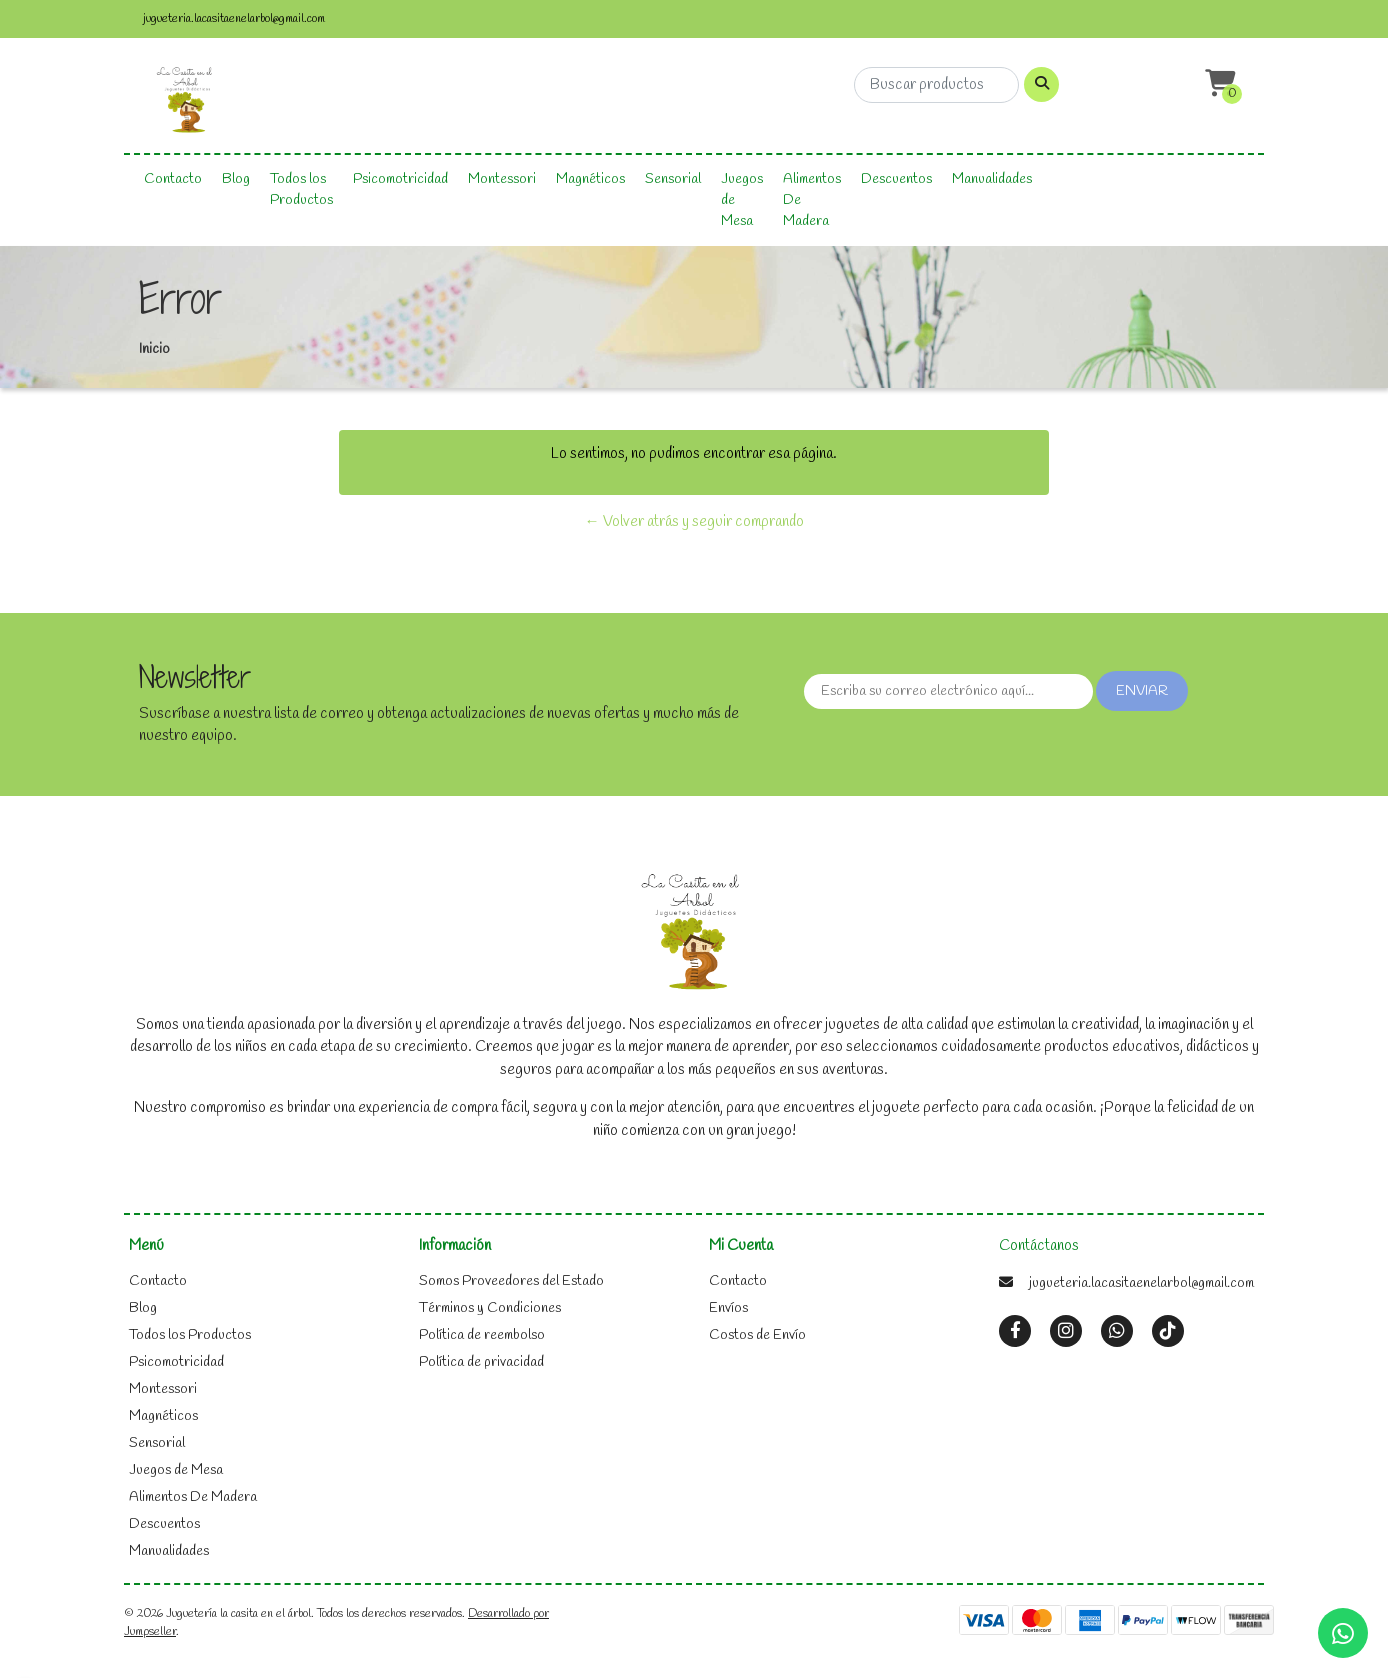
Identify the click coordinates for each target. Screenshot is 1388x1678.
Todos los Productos (301, 190)
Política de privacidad (481, 1362)
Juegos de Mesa (742, 200)
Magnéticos (590, 179)
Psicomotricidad (400, 179)
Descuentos (896, 179)
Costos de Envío (757, 1335)
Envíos (728, 1308)
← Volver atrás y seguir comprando (694, 522)
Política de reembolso (482, 1335)
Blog (236, 179)
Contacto (173, 179)
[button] (1218, 84)
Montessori (502, 179)
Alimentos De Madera (812, 200)
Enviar (1142, 691)
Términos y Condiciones (490, 1308)
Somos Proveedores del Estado (511, 1281)
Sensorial (673, 179)
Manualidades (992, 179)
